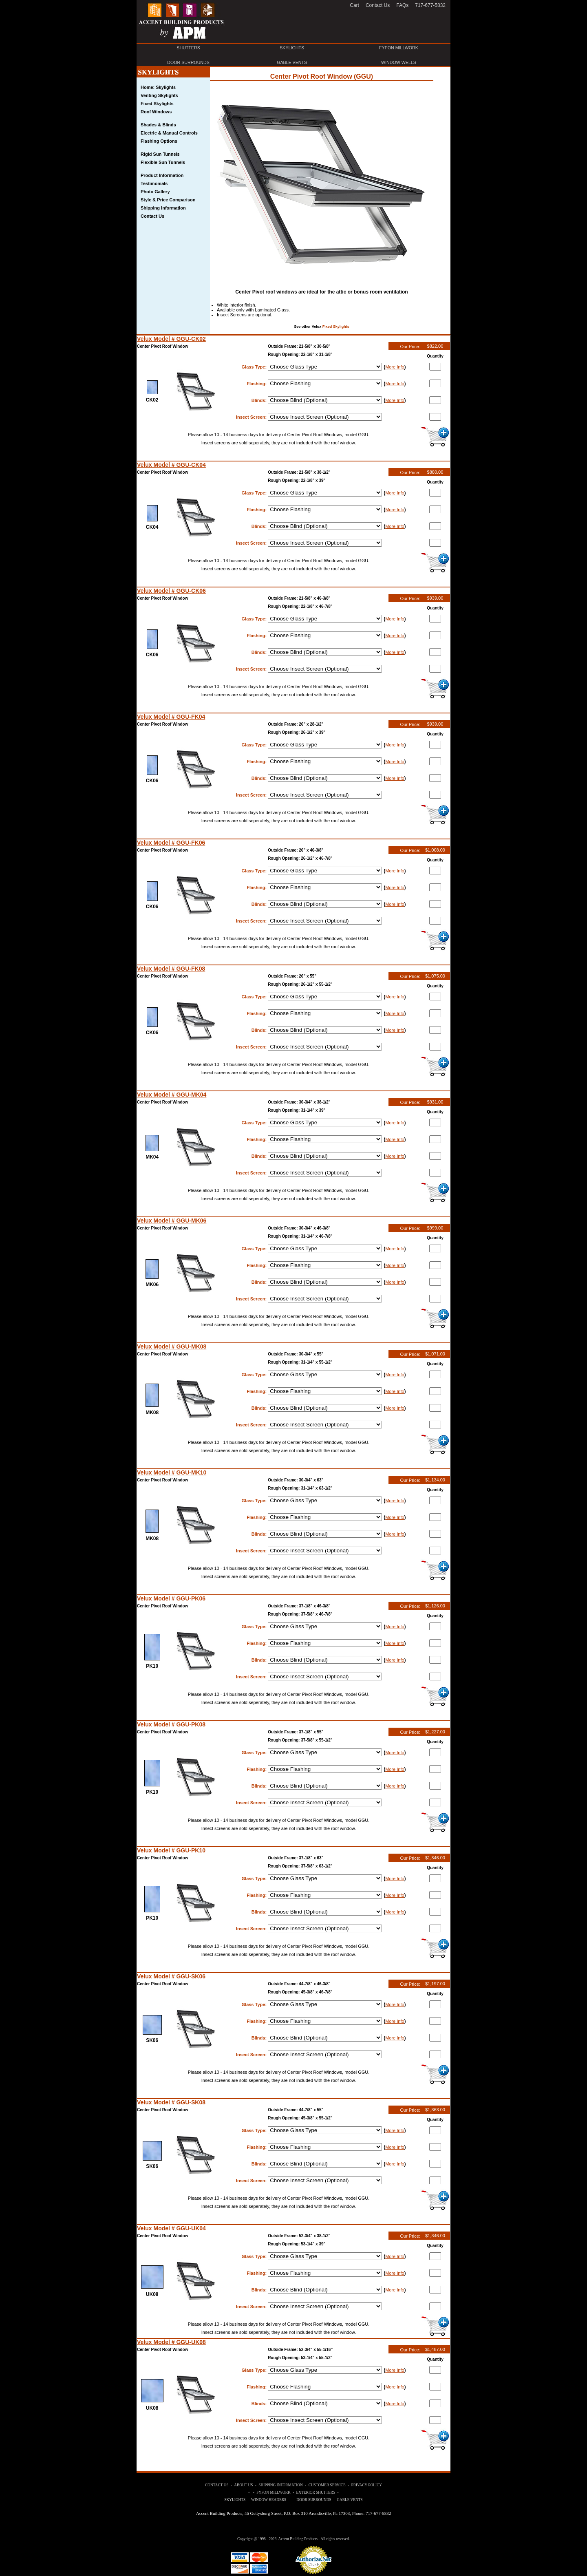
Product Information (162, 175)
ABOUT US (243, 2485)
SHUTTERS (188, 47)
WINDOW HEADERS (268, 2500)
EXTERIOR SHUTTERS (315, 2492)
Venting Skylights (159, 95)
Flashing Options (159, 141)
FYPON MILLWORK (398, 47)
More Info (394, 366)
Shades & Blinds (158, 124)
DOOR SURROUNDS (188, 62)
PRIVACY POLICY (366, 2485)
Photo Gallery (155, 191)
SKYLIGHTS (292, 47)
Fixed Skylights (335, 326)
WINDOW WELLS (398, 62)
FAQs (402, 5)
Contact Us (152, 216)
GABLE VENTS (292, 62)
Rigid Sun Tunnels (160, 154)
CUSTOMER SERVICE (327, 2485)
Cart (354, 5)
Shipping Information (163, 207)
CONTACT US (216, 2485)
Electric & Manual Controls (169, 132)
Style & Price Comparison (168, 199)
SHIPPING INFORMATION (280, 2485)
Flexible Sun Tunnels (163, 162)
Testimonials (154, 183)
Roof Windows (156, 111)
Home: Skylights (158, 87)
